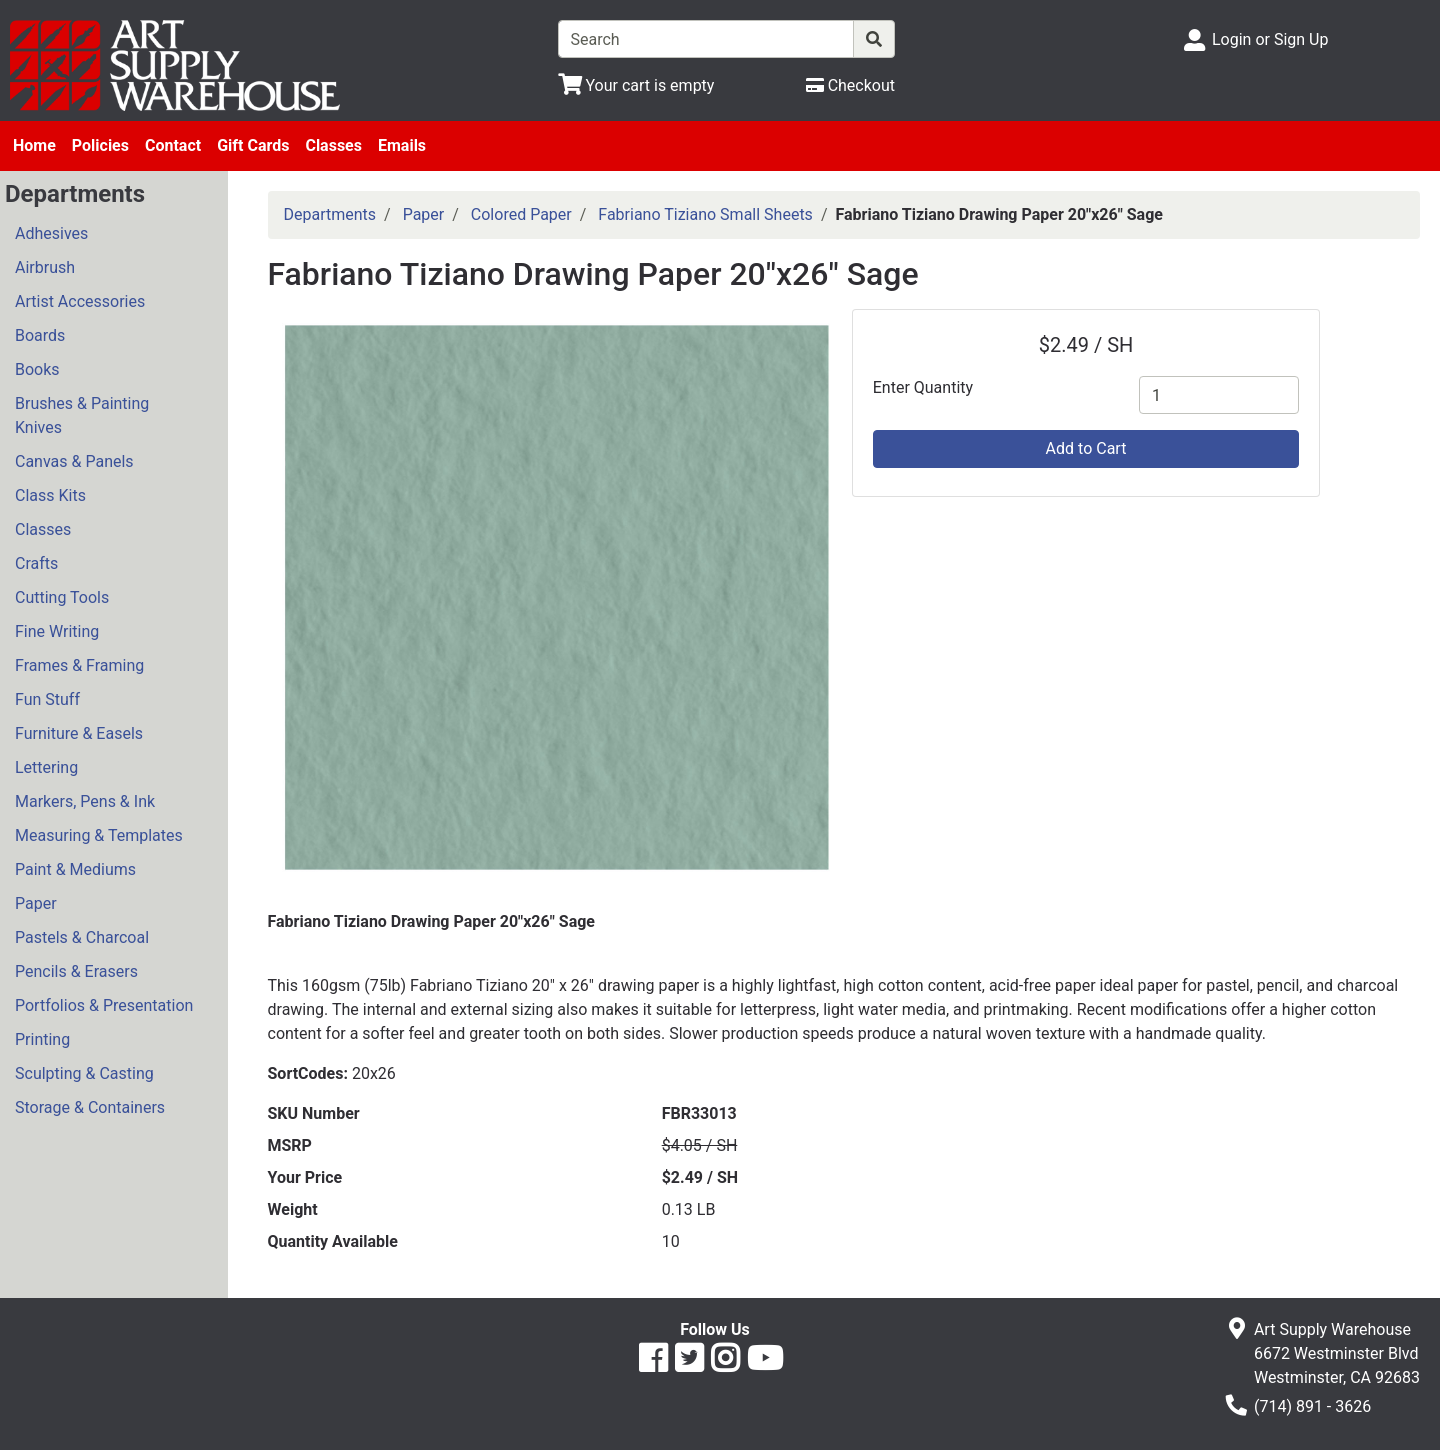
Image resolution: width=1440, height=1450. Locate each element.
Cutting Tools (62, 597)
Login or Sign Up (1270, 39)
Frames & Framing (79, 665)
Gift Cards (253, 145)
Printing (42, 1039)
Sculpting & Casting (84, 1073)
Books (37, 369)
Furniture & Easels (79, 733)
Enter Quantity (923, 387)
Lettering (46, 767)
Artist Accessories (80, 301)
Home (34, 145)
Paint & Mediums (75, 869)
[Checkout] (850, 85)
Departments (330, 214)
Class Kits (50, 495)
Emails (402, 145)
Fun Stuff (47, 699)
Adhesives (51, 233)
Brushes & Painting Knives (82, 415)
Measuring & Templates (99, 835)
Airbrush (45, 267)
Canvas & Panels (74, 461)
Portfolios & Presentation (104, 1005)
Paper (36, 903)
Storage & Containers (90, 1107)
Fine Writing (57, 631)
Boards (40, 335)
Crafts (36, 563)
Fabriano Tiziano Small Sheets (705, 214)
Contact (173, 145)
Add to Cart (1086, 448)
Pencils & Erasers (76, 971)
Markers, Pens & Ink (85, 801)
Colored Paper (521, 214)
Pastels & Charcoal (82, 937)
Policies (100, 145)
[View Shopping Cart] (636, 85)
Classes (333, 145)
